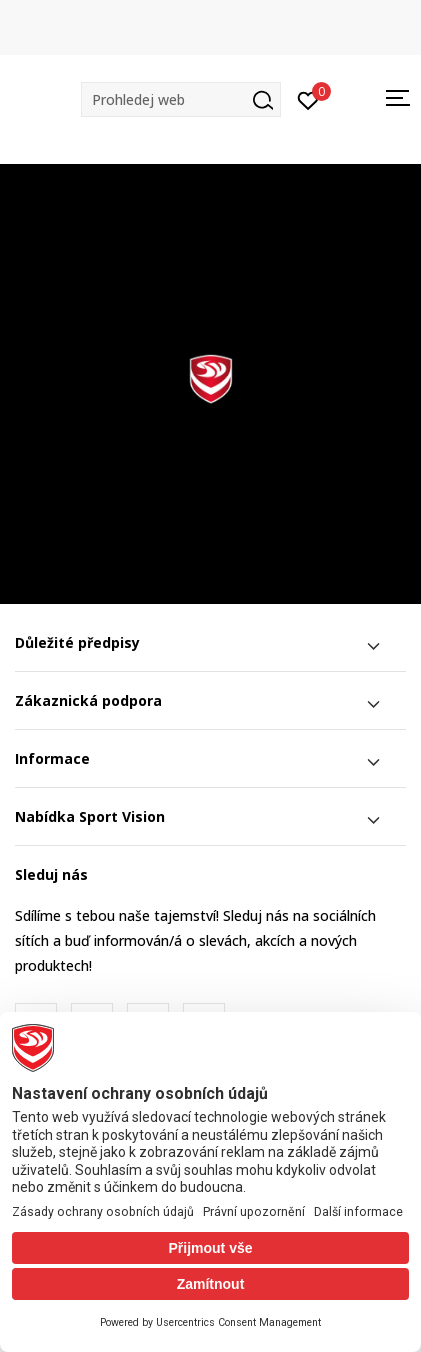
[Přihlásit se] (308, 99)
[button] (181, 99)
